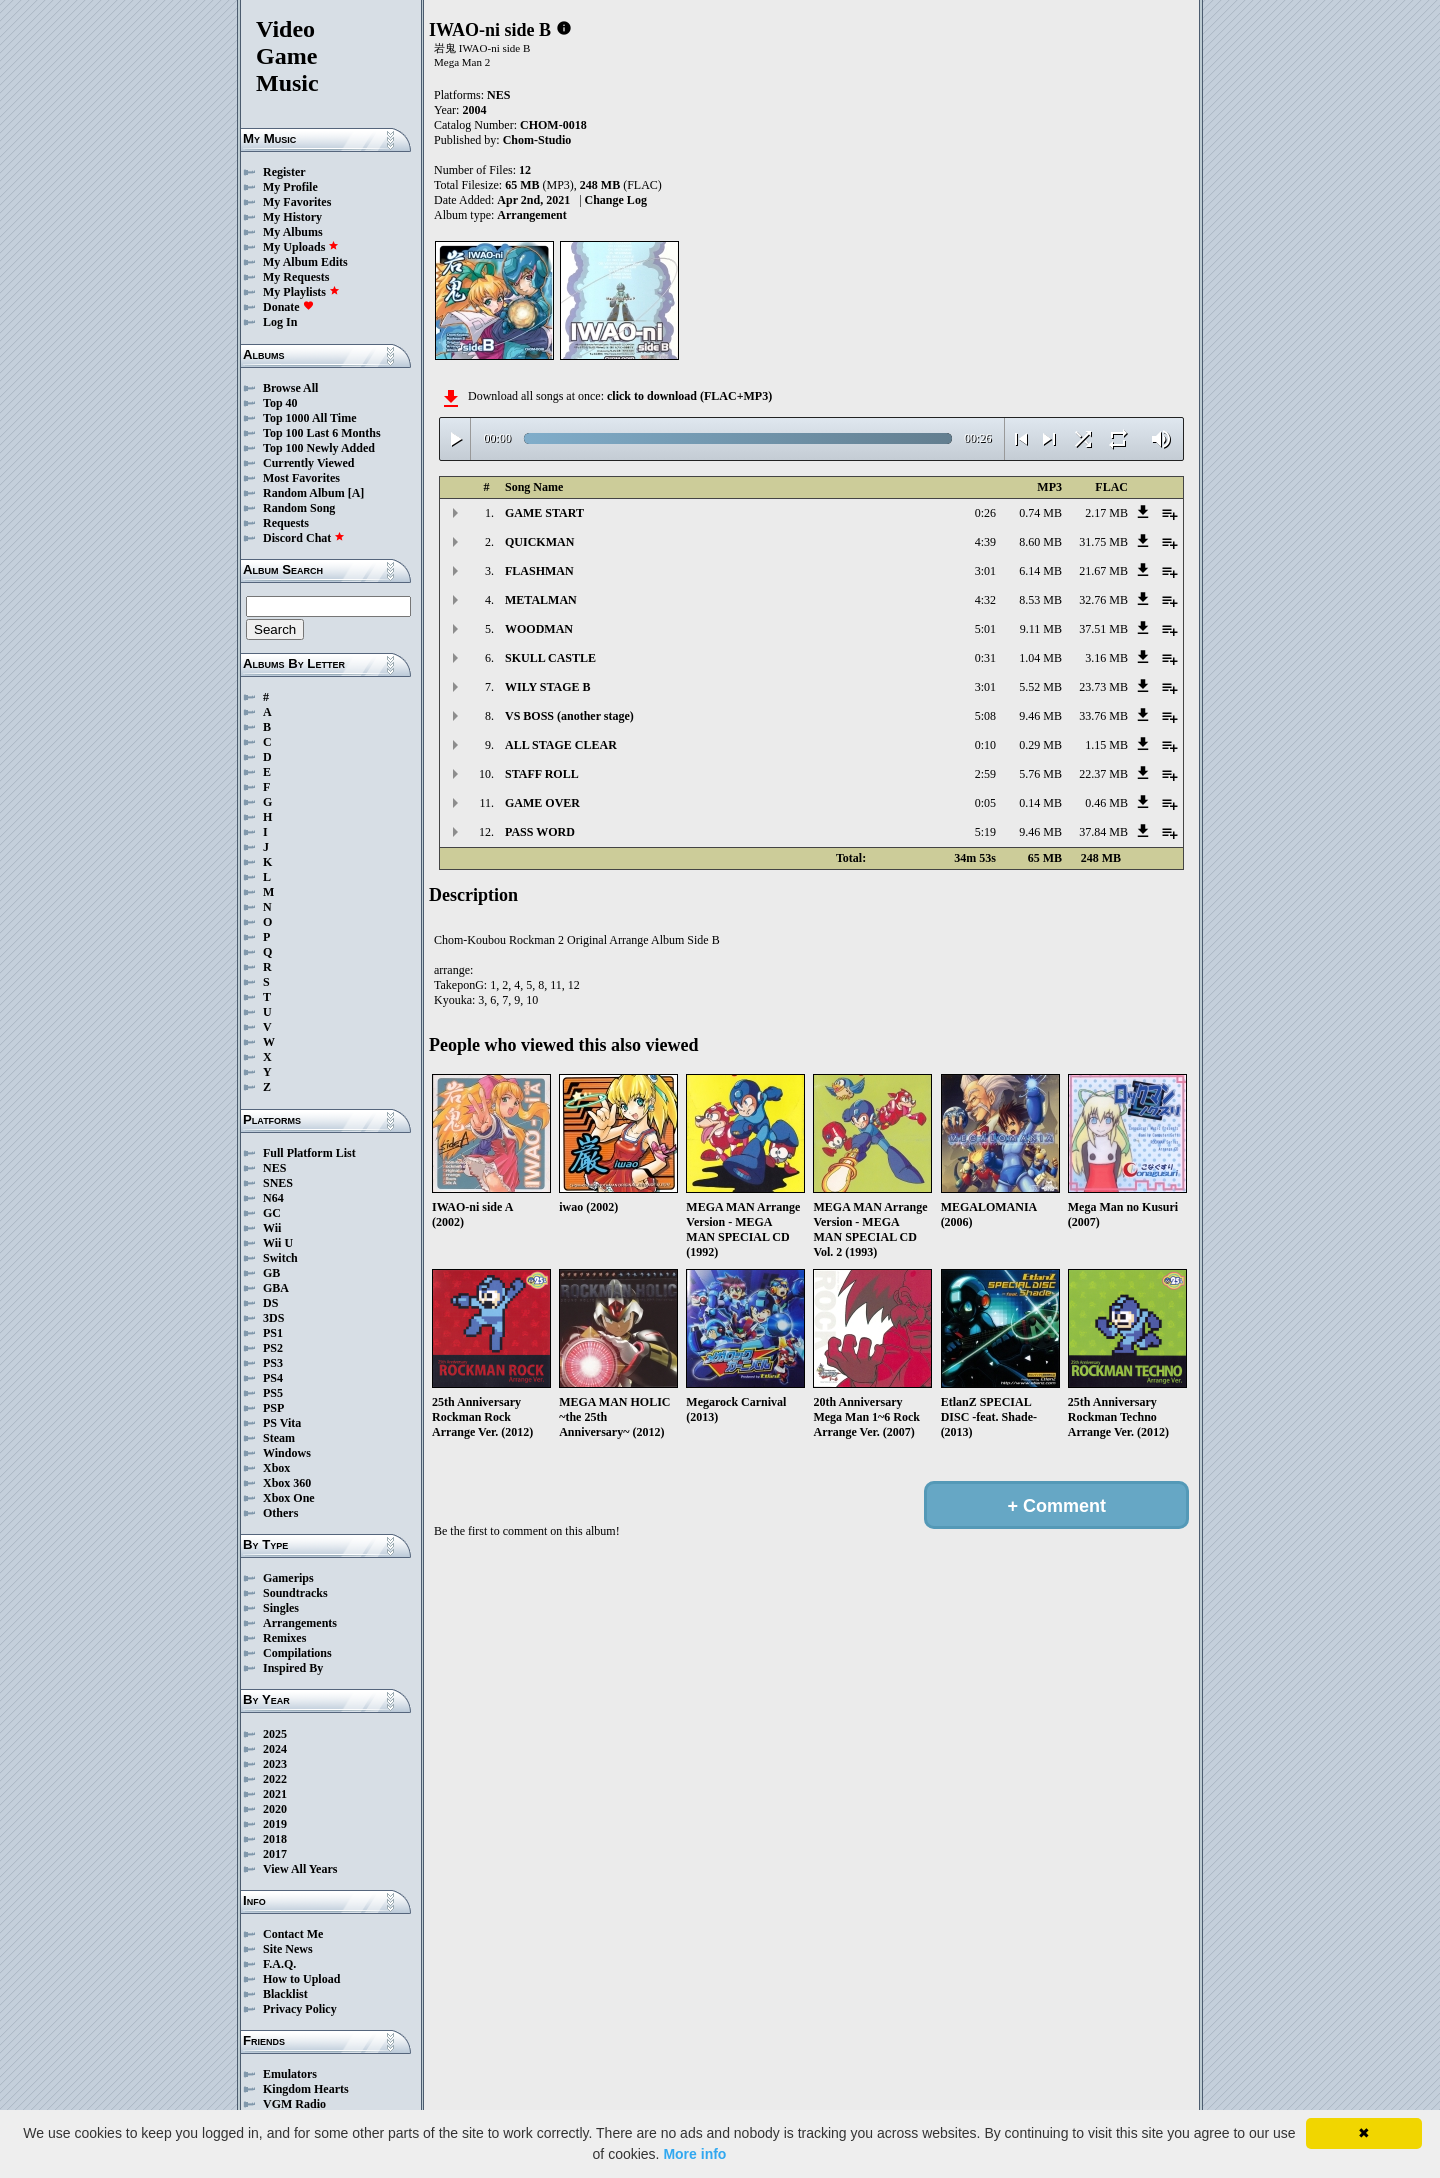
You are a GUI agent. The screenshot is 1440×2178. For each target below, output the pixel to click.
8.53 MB (1040, 600)
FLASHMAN (539, 571)
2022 (275, 1779)
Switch (280, 1258)
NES (274, 1168)
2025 (275, 1734)
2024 (275, 1749)
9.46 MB (1040, 716)
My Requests (296, 277)
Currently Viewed (308, 463)
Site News (288, 1949)
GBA (276, 1288)
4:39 (985, 542)
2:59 (985, 774)
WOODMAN (539, 629)
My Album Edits (305, 262)
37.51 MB (1103, 629)
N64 (273, 1198)
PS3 (273, 1363)
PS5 (273, 1393)
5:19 (985, 832)
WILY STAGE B (548, 687)
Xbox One (289, 1498)
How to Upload (301, 1979)
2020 (275, 1809)
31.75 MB (1103, 542)
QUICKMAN (539, 542)
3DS (273, 1318)
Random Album (304, 493)
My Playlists (301, 292)
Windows (287, 1453)
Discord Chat (304, 538)
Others (280, 1513)
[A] (356, 493)
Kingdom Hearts (306, 2089)
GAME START (544, 513)
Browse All (290, 388)
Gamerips (288, 1578)
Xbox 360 (287, 1483)
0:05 (985, 803)
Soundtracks (295, 1593)
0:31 (985, 658)
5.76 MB (1040, 774)
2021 (275, 1794)
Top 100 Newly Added (319, 448)
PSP (273, 1408)
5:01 (985, 629)
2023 (275, 1764)
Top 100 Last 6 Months (322, 433)
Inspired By (293, 1668)
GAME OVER (542, 803)
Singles (281, 1608)
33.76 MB (1103, 716)
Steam (279, 1438)
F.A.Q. (279, 1964)
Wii (272, 1228)
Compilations (297, 1653)
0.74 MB (1040, 513)
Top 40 (280, 403)
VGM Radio (294, 2104)
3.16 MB (1106, 658)
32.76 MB (1103, 600)
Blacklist (285, 1994)
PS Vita (282, 1423)
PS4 (273, 1378)
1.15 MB (1106, 745)
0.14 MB (1040, 803)
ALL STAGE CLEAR (561, 745)
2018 (275, 1839)
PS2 (273, 1348)
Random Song (299, 508)
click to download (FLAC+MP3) (689, 396)
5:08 (985, 716)
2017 (275, 1854)
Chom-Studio (537, 140)
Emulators (290, 2074)
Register (284, 172)
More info (694, 2154)
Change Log (616, 200)
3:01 (985, 571)
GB (271, 1273)
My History (292, 217)
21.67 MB (1103, 571)
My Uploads (301, 247)
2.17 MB (1106, 513)
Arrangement (531, 215)
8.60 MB (1040, 542)
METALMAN (541, 600)
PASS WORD (540, 832)
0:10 (985, 745)
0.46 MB (1106, 803)
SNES (278, 1183)
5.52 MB (1040, 687)
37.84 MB (1103, 832)
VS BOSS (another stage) (569, 716)
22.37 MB (1103, 774)
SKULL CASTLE (550, 658)
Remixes (284, 1638)
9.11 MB (1041, 629)
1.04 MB (1040, 658)
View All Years (300, 1869)
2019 (275, 1824)
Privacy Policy (300, 2009)
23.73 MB (1103, 687)
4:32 (985, 600)
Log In (280, 322)
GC (272, 1213)
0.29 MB (1040, 745)
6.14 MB (1040, 571)
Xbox (276, 1468)
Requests (286, 523)
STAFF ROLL (542, 774)
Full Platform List (309, 1153)
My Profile (290, 187)
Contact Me (293, 1934)
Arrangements (300, 1623)
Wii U (278, 1243)
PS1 (273, 1333)
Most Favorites (301, 478)
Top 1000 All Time (309, 418)
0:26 (985, 513)
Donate (288, 307)
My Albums (293, 232)
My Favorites (297, 202)
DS (270, 1303)
